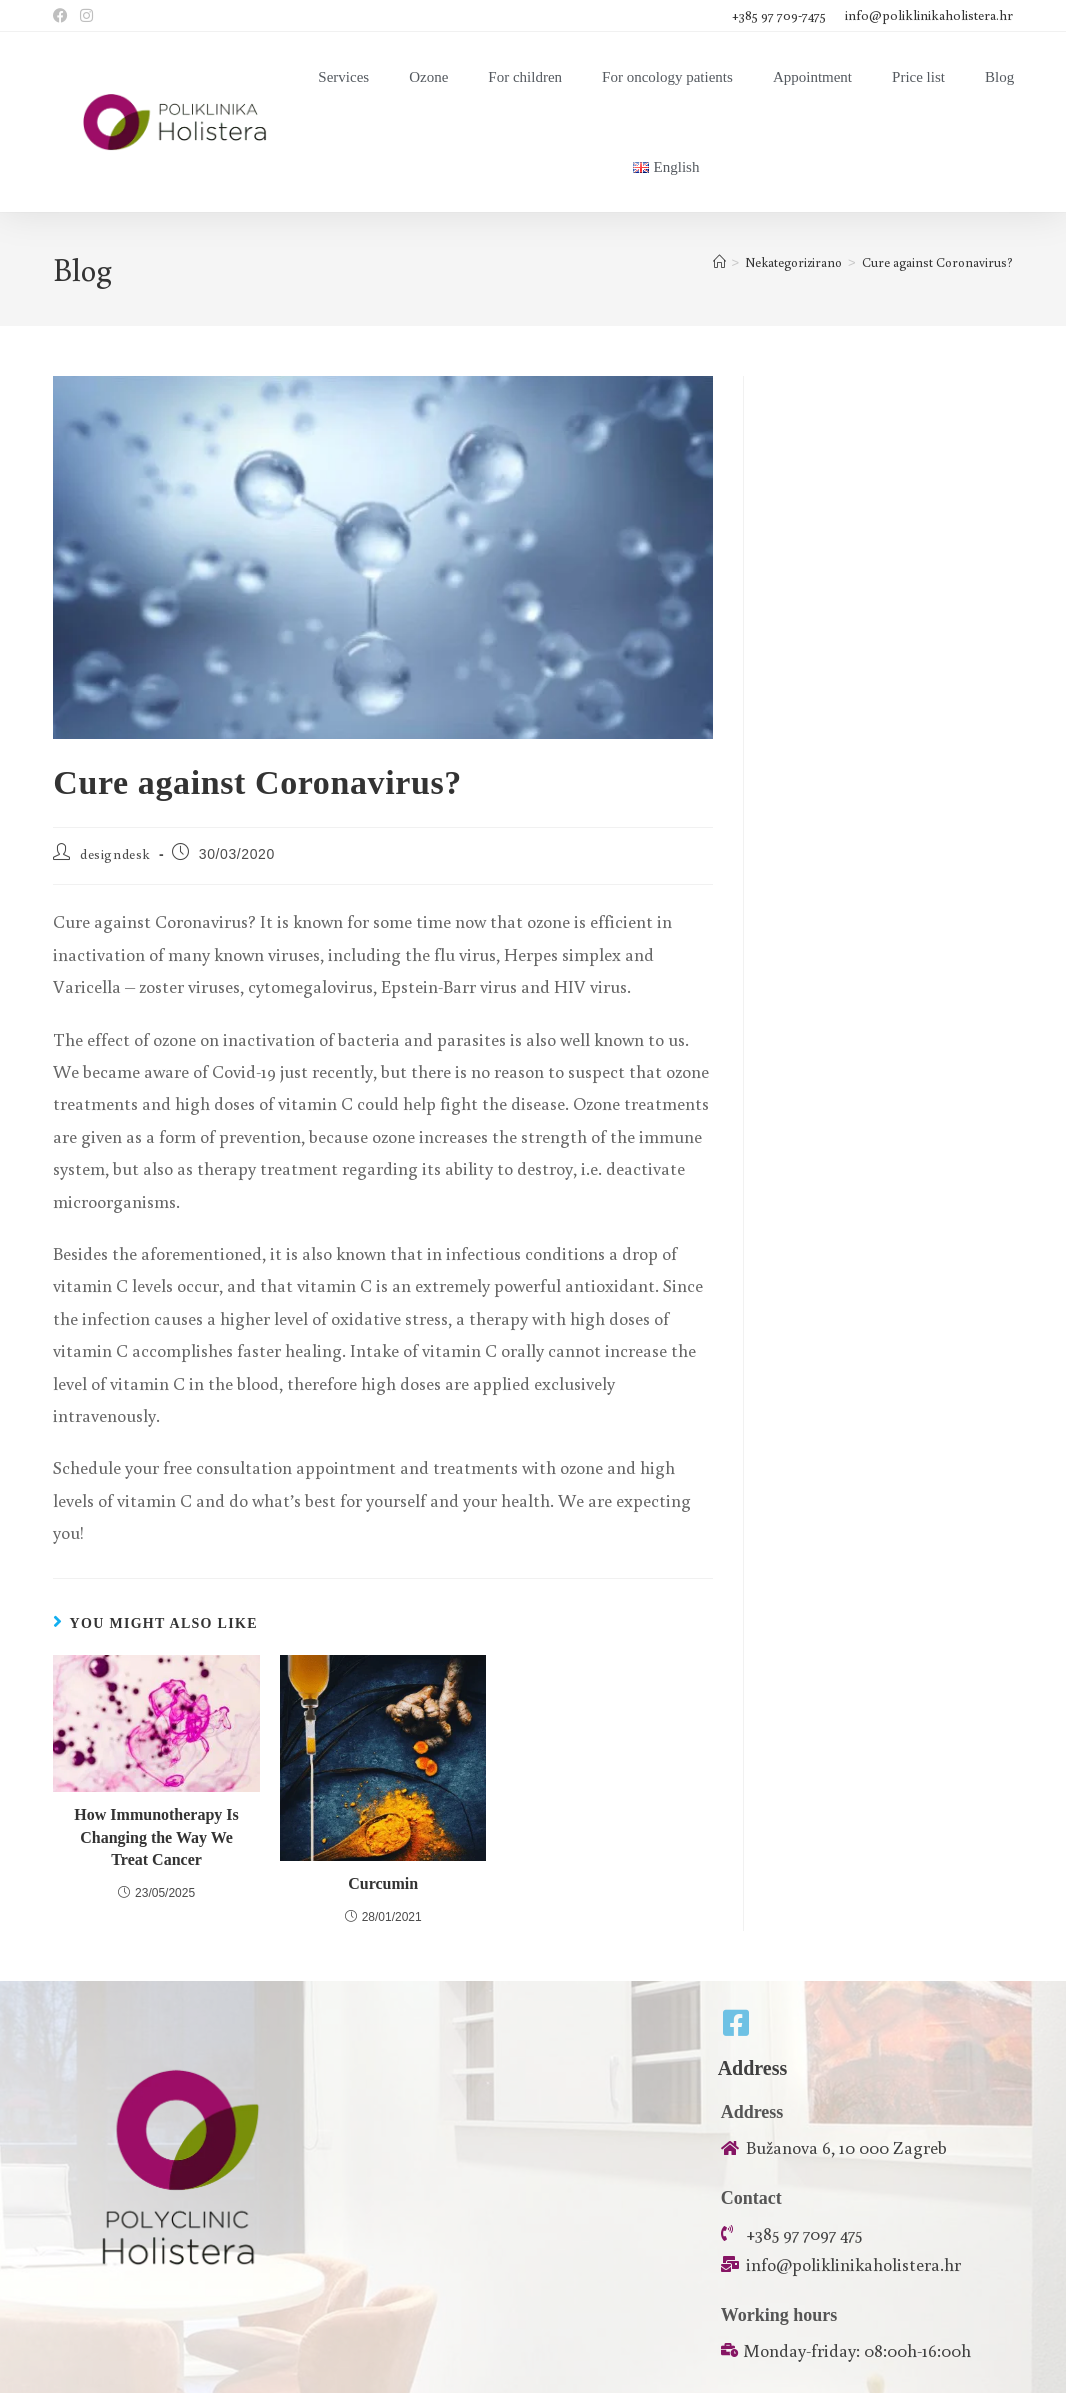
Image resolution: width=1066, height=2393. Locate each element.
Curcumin (383, 1883)
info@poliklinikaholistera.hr (929, 15)
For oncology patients (667, 77)
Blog (999, 77)
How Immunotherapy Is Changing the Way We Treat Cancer (156, 1837)
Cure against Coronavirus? (937, 262)
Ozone (428, 77)
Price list (918, 77)
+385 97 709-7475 (780, 15)
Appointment (812, 77)
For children (525, 77)
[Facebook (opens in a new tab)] (63, 16)
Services (343, 77)
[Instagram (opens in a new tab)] (86, 16)
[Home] (719, 262)
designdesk (115, 854)
